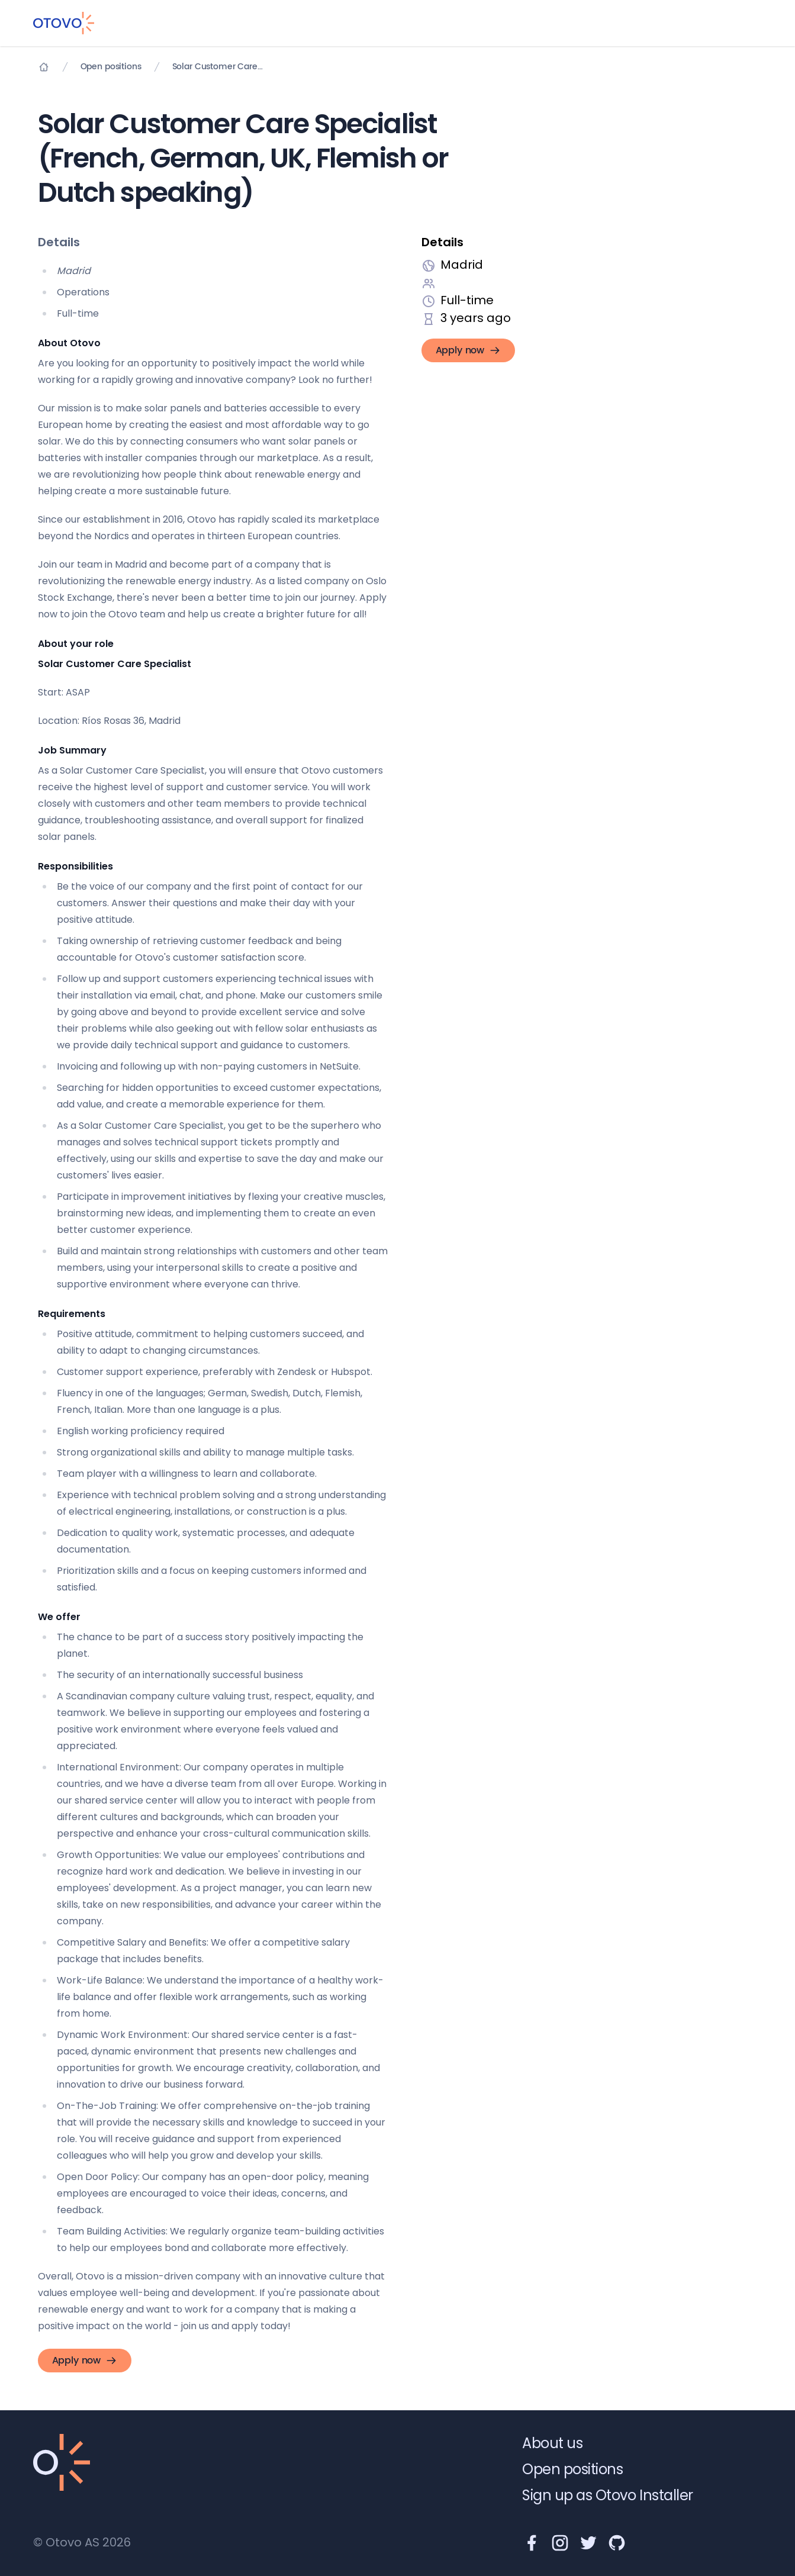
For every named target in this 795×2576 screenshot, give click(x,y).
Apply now (468, 350)
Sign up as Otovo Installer (607, 2495)
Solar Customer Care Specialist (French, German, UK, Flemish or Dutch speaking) (218, 66)
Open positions (111, 66)
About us (552, 2443)
